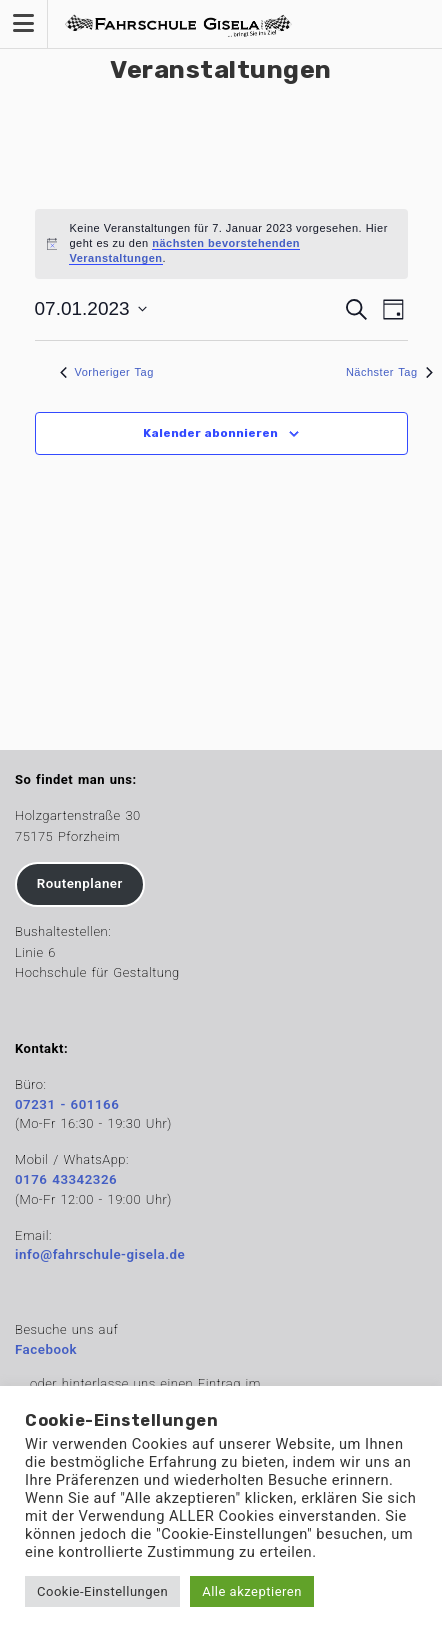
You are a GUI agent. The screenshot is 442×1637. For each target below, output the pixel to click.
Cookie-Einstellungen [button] (102, 1591)
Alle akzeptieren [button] (252, 1591)
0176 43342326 (66, 1179)
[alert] (221, 244)
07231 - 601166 (67, 1104)
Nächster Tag (389, 372)
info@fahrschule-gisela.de (100, 1254)
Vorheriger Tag (107, 372)
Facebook (46, 1349)
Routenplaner (80, 883)
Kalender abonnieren (210, 433)
